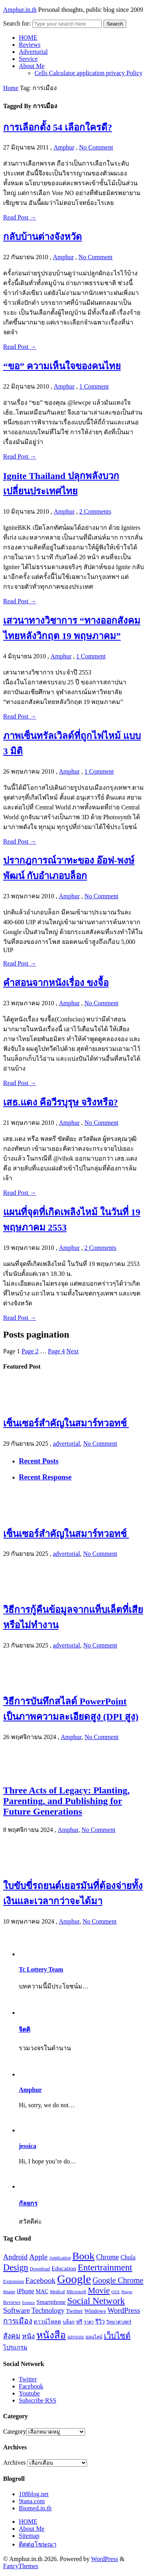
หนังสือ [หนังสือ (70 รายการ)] (51, 2335)
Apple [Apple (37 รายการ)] (38, 2257)
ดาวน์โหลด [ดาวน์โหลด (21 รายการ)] (47, 2321)
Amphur (63, 147)
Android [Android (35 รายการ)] (15, 2257)
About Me (31, 66)
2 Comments (95, 511)
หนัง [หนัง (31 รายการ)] (28, 2336)
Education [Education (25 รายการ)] (63, 2268)
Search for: (17, 23)
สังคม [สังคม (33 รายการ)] (11, 2336)
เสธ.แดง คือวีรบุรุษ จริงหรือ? (60, 1102)
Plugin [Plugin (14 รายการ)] (126, 2292)
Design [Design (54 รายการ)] (15, 2267)
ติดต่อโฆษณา (37, 2544)
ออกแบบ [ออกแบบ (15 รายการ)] (75, 2337)
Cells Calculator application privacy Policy (88, 73)
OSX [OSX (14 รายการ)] (115, 2292)
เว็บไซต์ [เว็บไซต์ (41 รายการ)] (117, 2335)
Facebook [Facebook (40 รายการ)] (40, 2280)
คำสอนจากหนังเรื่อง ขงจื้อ (56, 983)
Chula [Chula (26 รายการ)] (127, 2257)
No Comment (96, 147)
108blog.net (34, 2494)
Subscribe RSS (37, 2400)
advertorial (66, 1443)
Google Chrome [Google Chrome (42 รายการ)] (118, 2280)
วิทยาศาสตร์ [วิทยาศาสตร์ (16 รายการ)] (118, 2322)
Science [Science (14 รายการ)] (28, 2302)
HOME (28, 37)
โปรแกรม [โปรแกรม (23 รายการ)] (15, 2347)
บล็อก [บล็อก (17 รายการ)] (68, 2322)
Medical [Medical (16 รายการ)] (57, 2291)
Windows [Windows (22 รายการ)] (95, 2311)
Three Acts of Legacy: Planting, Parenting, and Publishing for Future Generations (66, 1801)
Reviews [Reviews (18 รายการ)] (11, 2302)
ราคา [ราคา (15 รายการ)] (89, 2322)
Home (10, 88)
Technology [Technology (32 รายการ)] (47, 2310)
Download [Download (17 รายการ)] (40, 2269)
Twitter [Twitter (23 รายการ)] (74, 2311)
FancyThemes (20, 2566)
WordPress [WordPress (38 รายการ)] (123, 2310)
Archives (14, 2462)
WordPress (104, 2559)
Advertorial (33, 51)
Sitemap (29, 2535)
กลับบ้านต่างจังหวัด (42, 237)
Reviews (29, 44)
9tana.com (32, 2501)
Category (14, 2431)
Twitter (28, 2379)
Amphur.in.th (19, 9)
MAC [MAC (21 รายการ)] (42, 2291)
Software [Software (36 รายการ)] (16, 2310)
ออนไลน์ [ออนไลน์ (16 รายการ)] (93, 2337)
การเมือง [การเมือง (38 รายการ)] (17, 2321)
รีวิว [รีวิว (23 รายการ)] (100, 2321)
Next (72, 1351)
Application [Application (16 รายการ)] (60, 2258)
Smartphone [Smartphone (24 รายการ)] (50, 2301)
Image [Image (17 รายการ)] (9, 2291)
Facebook (31, 2386)
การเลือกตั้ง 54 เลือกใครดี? (57, 127)
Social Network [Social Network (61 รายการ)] (96, 2301)
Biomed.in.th (35, 2508)
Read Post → (19, 217)
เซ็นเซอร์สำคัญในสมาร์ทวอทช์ (66, 1423)
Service (28, 58)
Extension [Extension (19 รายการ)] (13, 2281)
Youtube (29, 2393)
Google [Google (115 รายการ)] (74, 2279)
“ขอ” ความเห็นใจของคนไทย (62, 366)
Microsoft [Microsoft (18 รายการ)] (76, 2291)
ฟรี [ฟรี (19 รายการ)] (79, 2322)
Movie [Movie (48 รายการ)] (99, 2290)
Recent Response (45, 1477)
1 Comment (94, 386)
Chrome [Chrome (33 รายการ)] (107, 2257)
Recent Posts (38, 1461)
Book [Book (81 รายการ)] (84, 2256)
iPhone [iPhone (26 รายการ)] (25, 2291)
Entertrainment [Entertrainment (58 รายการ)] (105, 2267)
